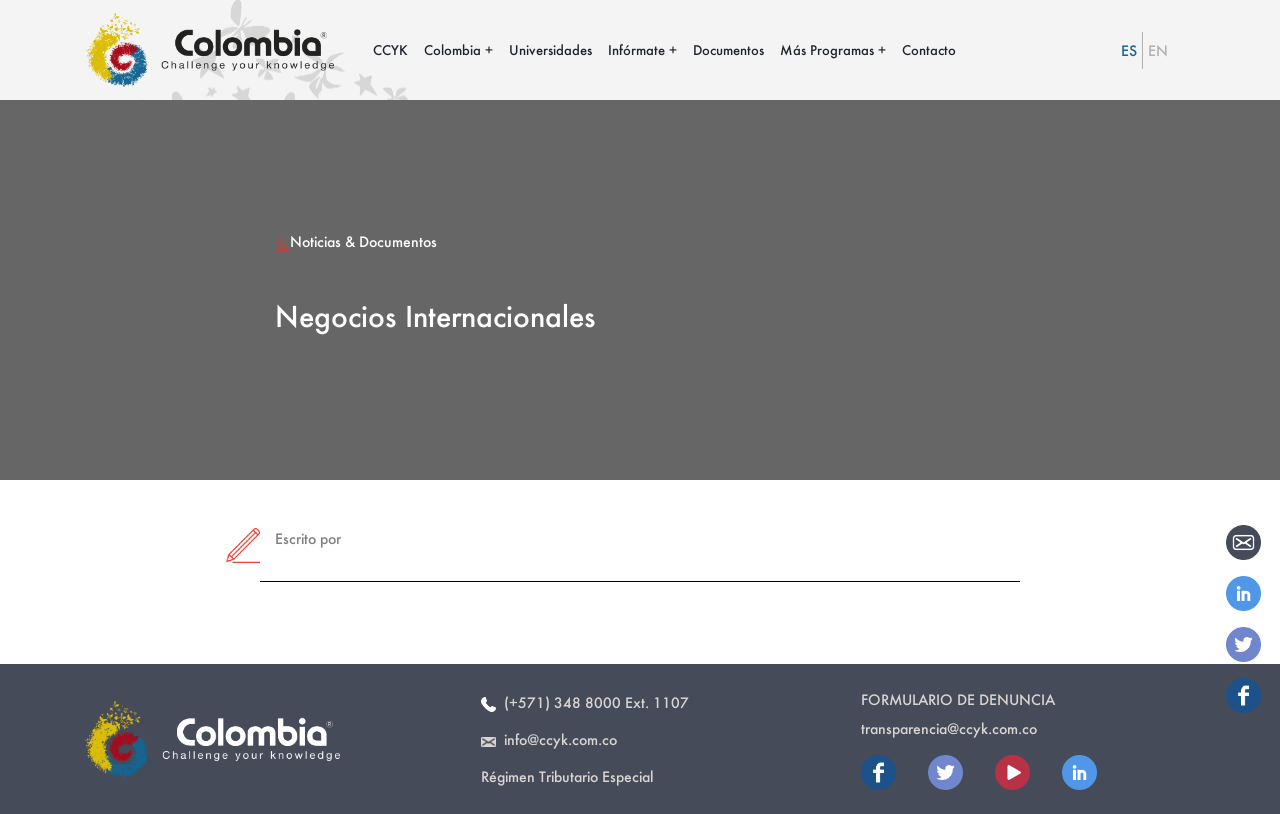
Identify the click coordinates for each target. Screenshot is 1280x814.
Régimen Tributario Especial (567, 776)
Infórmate (636, 49)
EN (1158, 50)
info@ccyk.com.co (549, 739)
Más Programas (827, 49)
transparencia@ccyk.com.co (949, 728)
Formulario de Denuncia (958, 699)
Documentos (728, 49)
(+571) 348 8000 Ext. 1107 (585, 702)
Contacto (929, 49)
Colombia (452, 49)
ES (1129, 50)
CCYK (390, 49)
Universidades (550, 49)
